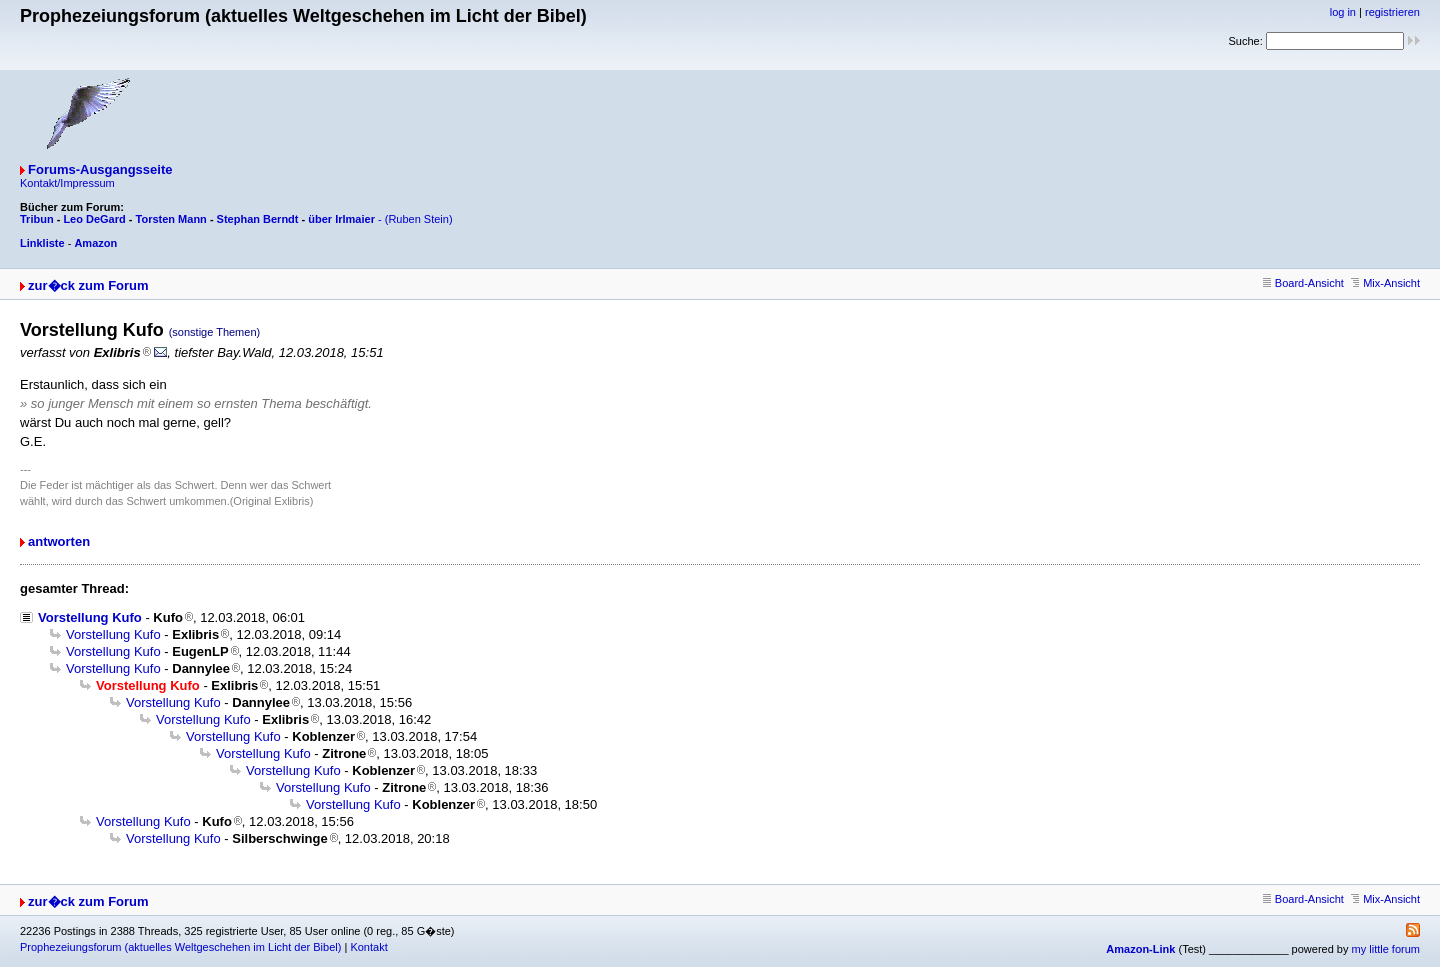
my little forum (1386, 949)
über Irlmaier (341, 219)
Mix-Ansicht (1385, 283)
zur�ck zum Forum (88, 285)
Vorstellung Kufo (90, 617)
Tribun (37, 219)
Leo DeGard (94, 219)
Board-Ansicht (1303, 283)
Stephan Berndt (258, 219)
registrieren (1392, 12)
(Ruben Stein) (419, 219)
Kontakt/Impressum (67, 183)
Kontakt (368, 947)
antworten (59, 541)
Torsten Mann (171, 219)
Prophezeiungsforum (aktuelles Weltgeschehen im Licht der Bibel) (180, 947)
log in (1343, 12)
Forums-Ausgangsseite (100, 169)
